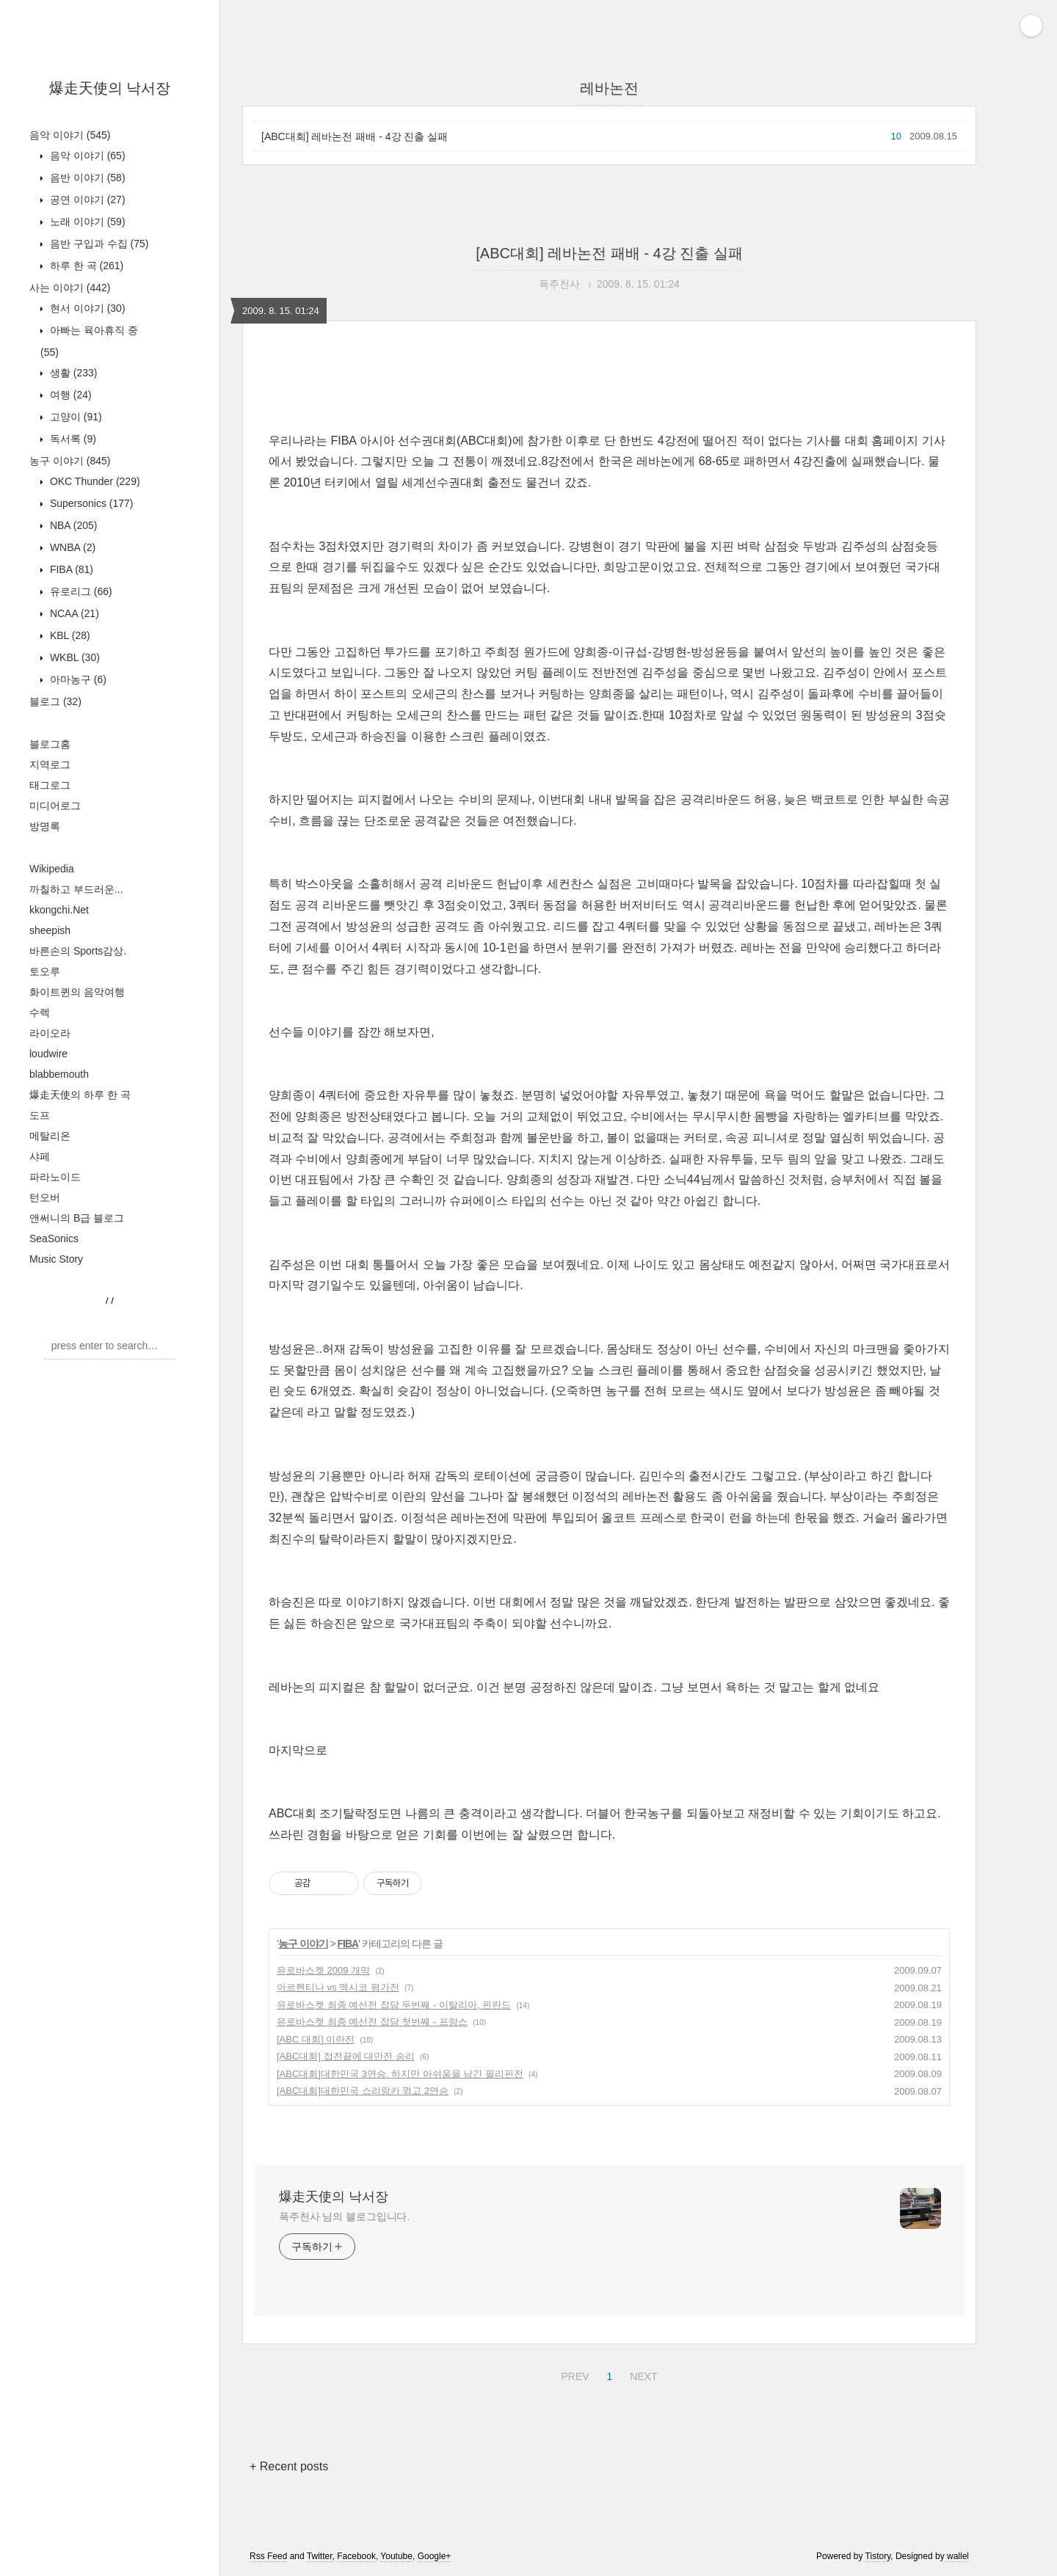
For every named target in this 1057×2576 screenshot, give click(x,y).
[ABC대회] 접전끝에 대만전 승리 (346, 2056)
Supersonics (90, 503)
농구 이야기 (69, 461)
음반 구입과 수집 (97, 243)
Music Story (56, 1259)
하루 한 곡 (85, 265)
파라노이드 (55, 1177)
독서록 (71, 439)
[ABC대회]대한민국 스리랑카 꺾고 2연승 (362, 2090)
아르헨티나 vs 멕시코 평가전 (338, 1987)
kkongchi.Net (59, 910)
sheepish (49, 930)
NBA (72, 525)
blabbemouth (59, 1074)
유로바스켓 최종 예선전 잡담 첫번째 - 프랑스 (372, 2021)
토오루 (44, 971)
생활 (72, 373)
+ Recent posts (289, 2466)
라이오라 (49, 1033)
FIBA (70, 569)
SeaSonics (54, 1238)
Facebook (356, 2556)
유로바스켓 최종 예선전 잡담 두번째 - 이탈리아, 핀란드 (394, 2004)
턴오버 (44, 1197)
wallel (958, 2556)
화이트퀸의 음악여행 (77, 992)
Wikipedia (51, 869)
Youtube (396, 2556)
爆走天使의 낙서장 (110, 88)
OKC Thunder (93, 481)
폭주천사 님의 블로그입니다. (344, 2216)
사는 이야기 (69, 287)
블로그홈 (49, 744)
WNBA (71, 547)
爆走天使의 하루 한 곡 (80, 1095)
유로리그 (79, 591)
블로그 (55, 701)
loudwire (48, 1053)
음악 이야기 (69, 135)
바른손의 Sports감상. (77, 951)
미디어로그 (55, 805)
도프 (39, 1115)
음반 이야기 (86, 177)
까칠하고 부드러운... (76, 889)
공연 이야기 (86, 199)
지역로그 (49, 764)
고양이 (74, 417)
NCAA (73, 613)
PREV (573, 2374)
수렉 (39, 1012)
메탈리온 (49, 1136)
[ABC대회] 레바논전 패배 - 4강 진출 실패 (354, 136)
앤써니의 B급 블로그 (76, 1218)
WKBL (73, 657)
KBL (68, 635)
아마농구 (76, 679)
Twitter (320, 2556)
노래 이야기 (86, 221)
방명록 (44, 826)
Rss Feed (268, 2556)
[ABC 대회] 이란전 (316, 2039)
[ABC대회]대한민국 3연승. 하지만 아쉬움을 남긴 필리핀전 (400, 2073)
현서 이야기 (86, 308)
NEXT (641, 2374)
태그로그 (49, 785)
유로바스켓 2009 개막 (323, 1970)
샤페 (39, 1156)
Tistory (878, 2556)
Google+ (434, 2556)
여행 (69, 395)
